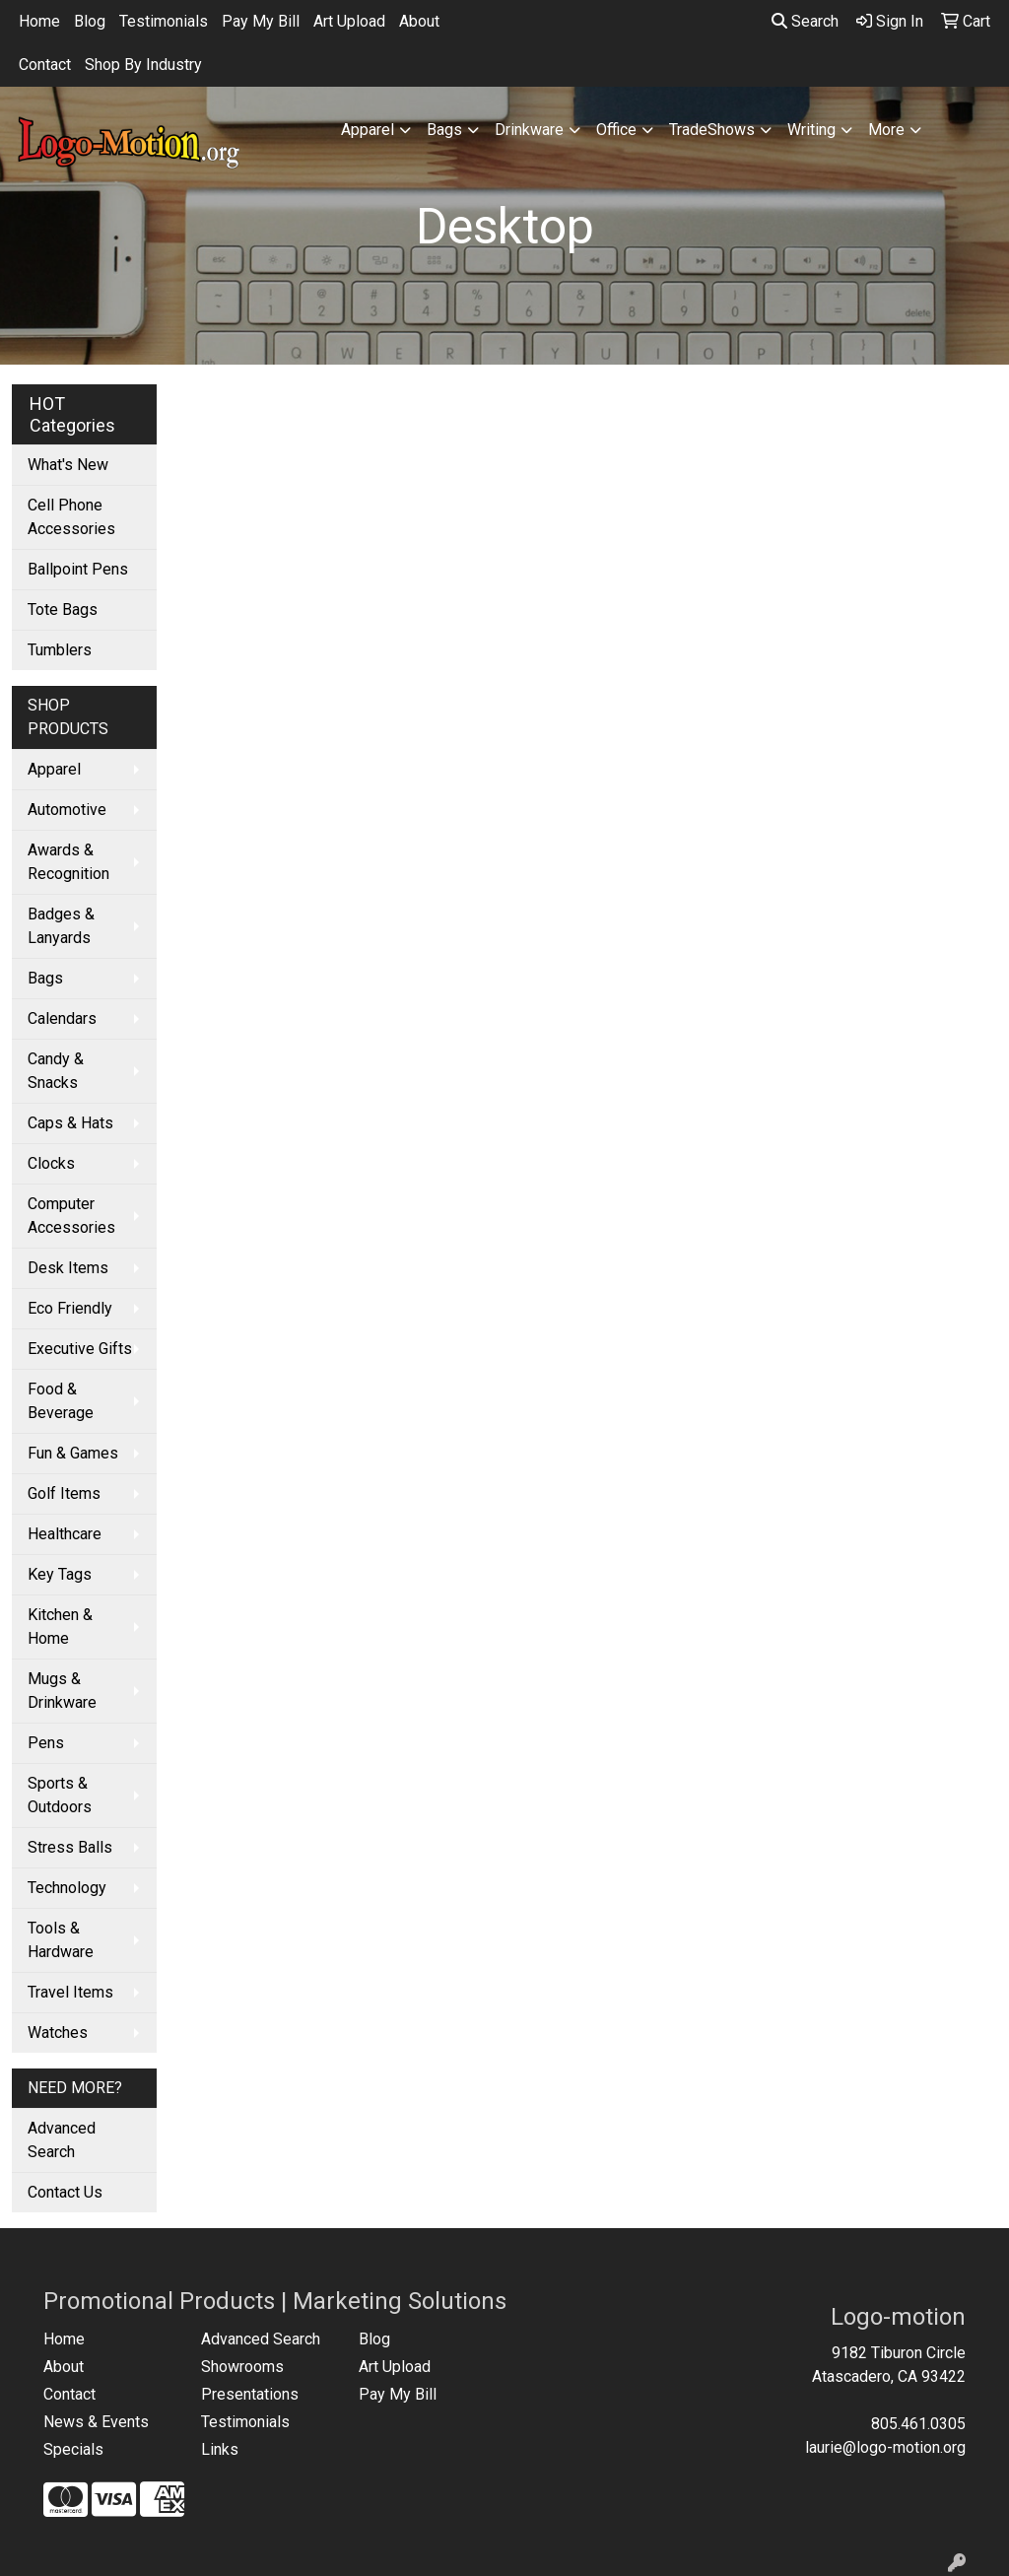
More (886, 129)
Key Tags (60, 1574)
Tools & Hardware (61, 1940)
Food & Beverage (61, 1401)
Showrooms (242, 2366)
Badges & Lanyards (61, 926)
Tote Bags (63, 609)
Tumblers (60, 650)
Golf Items (64, 1493)
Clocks (51, 1163)
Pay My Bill (261, 21)
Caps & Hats (70, 1123)
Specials (73, 2449)
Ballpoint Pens (78, 569)
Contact (45, 64)
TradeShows (712, 129)
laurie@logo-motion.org (885, 2447)
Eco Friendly (70, 1308)
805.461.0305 (918, 2423)
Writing (811, 129)
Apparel (367, 129)
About (419, 21)
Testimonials (163, 21)
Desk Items (68, 1267)
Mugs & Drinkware (62, 1690)
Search (805, 21)
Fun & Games (73, 1453)
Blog (89, 21)
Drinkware (529, 129)
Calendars (62, 1018)
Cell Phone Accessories (71, 517)
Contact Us (65, 2192)
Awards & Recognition (68, 862)
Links (219, 2449)
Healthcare (64, 1534)
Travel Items (70, 1992)
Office (616, 129)
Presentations (250, 2394)
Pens (46, 1742)
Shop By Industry (143, 64)
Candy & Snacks (56, 1071)
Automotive (67, 809)
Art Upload (349, 21)
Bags (444, 129)
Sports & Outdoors (60, 1795)
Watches (58, 2032)
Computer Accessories (71, 1215)
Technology (67, 1887)
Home (39, 21)
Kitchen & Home (60, 1626)
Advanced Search (62, 2140)
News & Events (96, 2421)
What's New (68, 464)
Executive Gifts (80, 1348)
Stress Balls (70, 1847)
